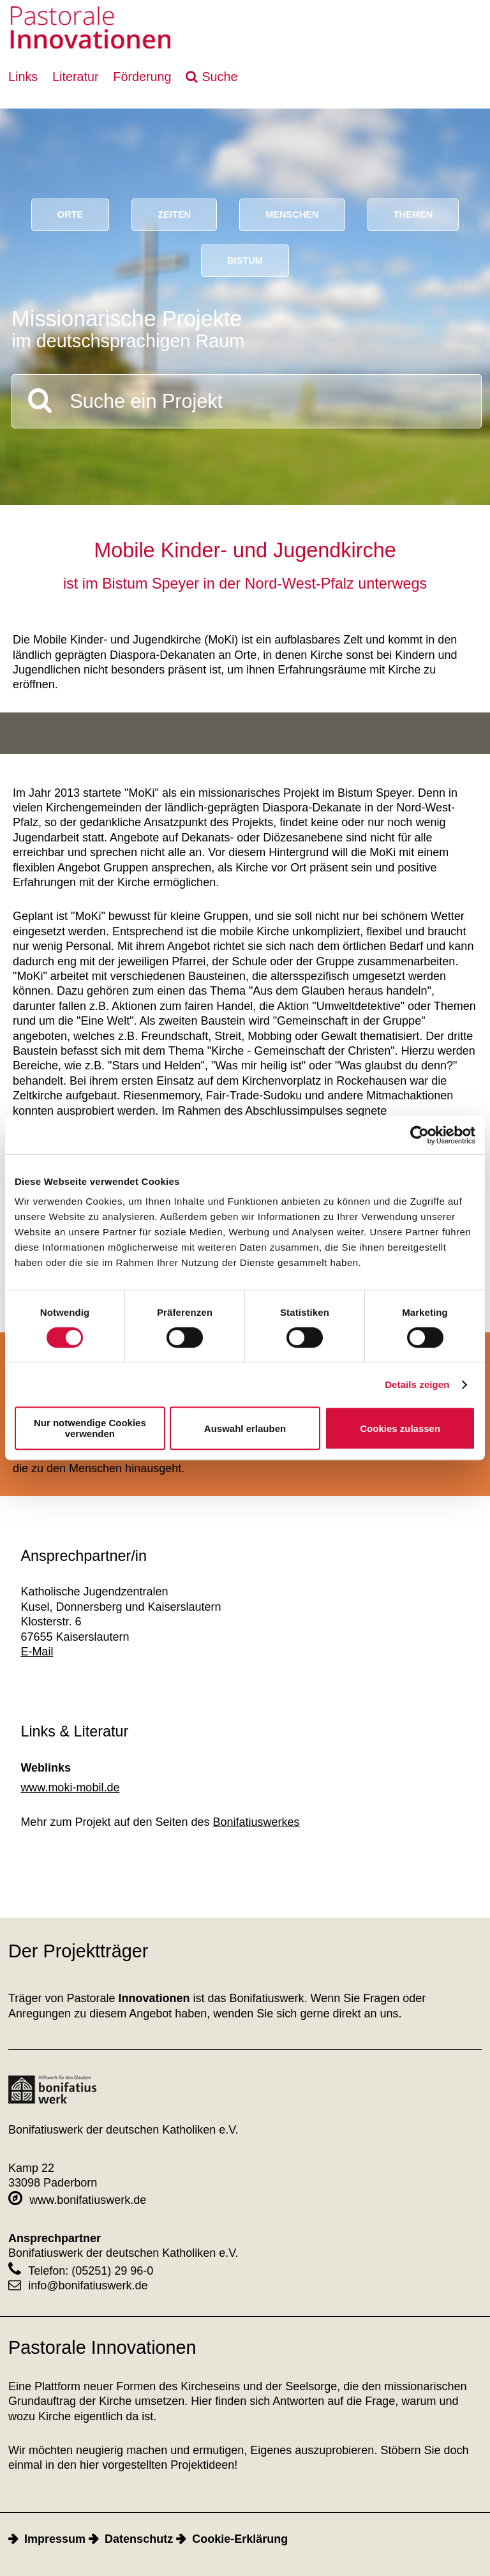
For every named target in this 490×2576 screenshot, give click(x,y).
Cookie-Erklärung (240, 2539)
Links (23, 77)
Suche (219, 77)
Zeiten (174, 214)
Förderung (142, 77)
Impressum (54, 2539)
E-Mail (36, 1651)
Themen (413, 214)
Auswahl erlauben (245, 1428)
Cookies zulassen (400, 1428)
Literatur (75, 77)
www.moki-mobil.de (69, 1787)
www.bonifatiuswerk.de (77, 2200)
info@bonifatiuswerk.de (78, 2285)
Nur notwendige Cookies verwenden (90, 1428)
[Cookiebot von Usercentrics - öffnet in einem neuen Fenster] (419, 1135)
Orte (70, 214)
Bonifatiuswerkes (256, 1822)
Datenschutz (139, 2539)
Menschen (291, 214)
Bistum (245, 260)
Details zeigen (417, 1384)
